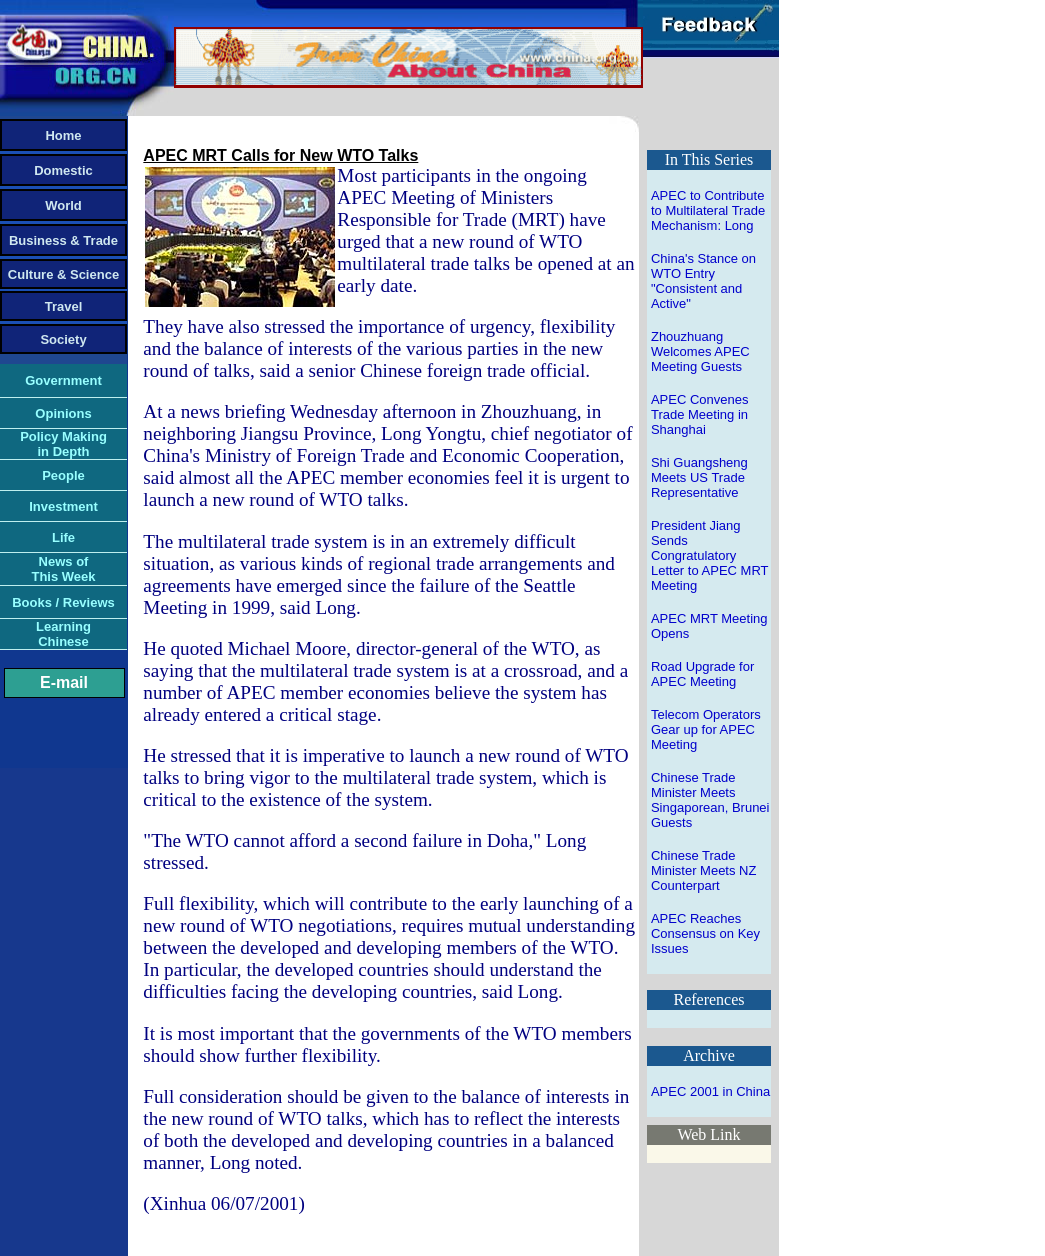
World (63, 205)
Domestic (63, 170)
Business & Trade (63, 240)
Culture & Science (63, 274)
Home (63, 135)
